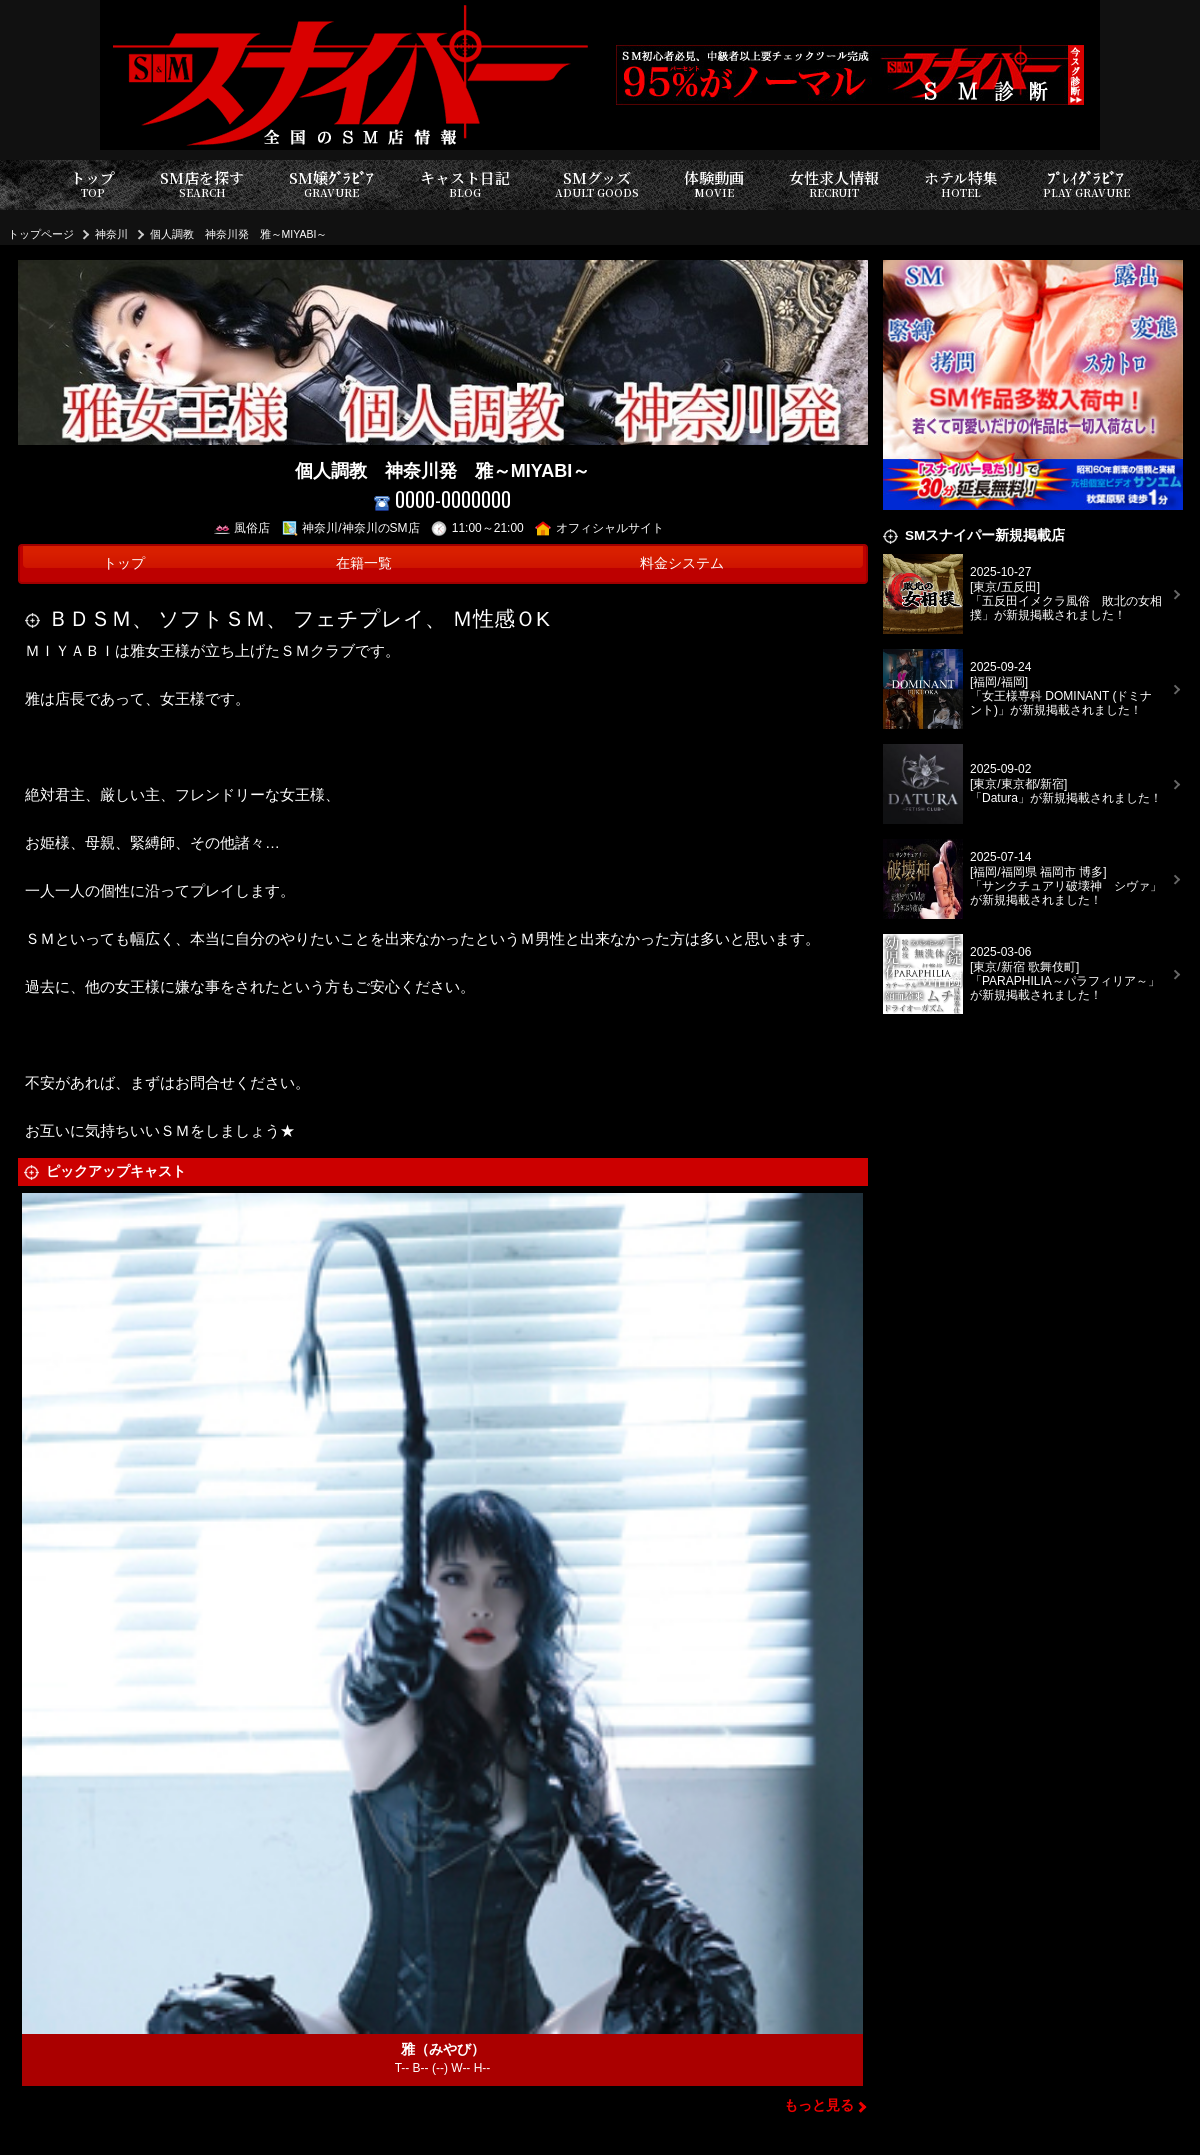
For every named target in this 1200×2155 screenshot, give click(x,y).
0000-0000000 (442, 499)
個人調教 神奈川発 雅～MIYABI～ (239, 234)
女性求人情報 (834, 184)
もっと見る (819, 2105)
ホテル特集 (961, 184)
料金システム (682, 563)
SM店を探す (202, 184)
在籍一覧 (364, 563)
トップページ (41, 234)
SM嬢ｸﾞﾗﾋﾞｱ (331, 184)
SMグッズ (597, 184)
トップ (92, 184)
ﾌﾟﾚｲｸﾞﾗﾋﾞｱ (1086, 184)
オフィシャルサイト (599, 528)
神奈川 (111, 234)
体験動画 (714, 184)
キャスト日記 (465, 184)
